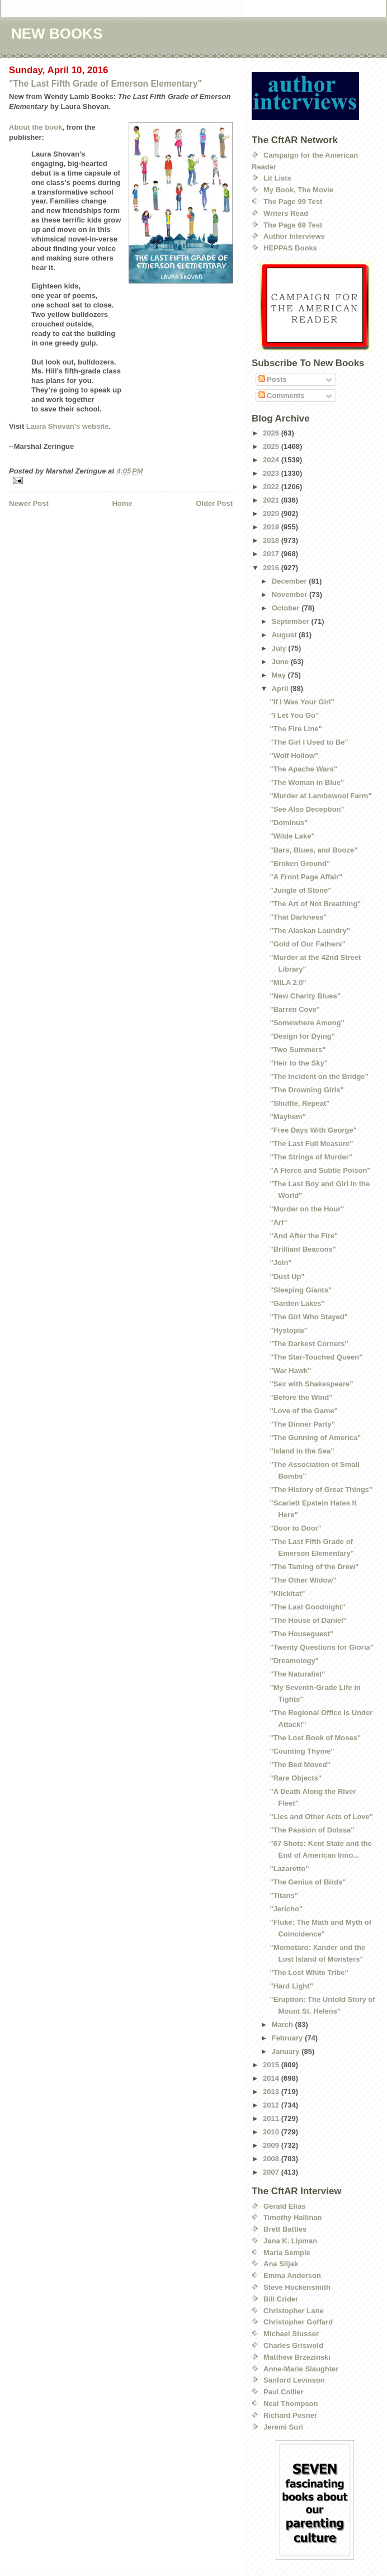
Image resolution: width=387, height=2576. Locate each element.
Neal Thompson (290, 2403)
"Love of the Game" (303, 1411)
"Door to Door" (295, 1528)
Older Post (214, 503)
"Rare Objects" (296, 1778)
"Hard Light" (291, 1986)
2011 (272, 2118)
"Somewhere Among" (307, 1023)
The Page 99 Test (292, 201)
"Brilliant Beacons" (303, 1249)
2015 (272, 2065)
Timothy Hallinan (292, 2217)
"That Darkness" (298, 917)
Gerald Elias (284, 2206)
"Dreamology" (294, 1660)
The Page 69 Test (292, 225)
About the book (35, 127)
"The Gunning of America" (315, 1437)
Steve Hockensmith (297, 2287)
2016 (272, 568)
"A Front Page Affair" (306, 877)
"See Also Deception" (307, 809)
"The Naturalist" (297, 1674)
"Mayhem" (287, 1116)
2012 (272, 2105)
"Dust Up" (287, 1276)
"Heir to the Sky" (298, 1063)
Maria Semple (286, 2252)
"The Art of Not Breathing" (315, 903)
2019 (272, 527)
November (290, 594)
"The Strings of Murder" (311, 1157)
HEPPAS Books (290, 248)
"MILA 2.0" (288, 982)
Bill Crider (280, 2299)
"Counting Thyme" (302, 1751)
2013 (272, 2091)
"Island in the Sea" (302, 1451)
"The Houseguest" (301, 1634)
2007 (272, 2172)
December (290, 581)
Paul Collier (283, 2392)
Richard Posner (290, 2415)
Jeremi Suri (283, 2427)
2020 (272, 513)
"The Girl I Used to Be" (309, 742)
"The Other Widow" (303, 1580)
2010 (272, 2132)
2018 (272, 540)
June (281, 661)
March (283, 2024)
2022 (272, 486)
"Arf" (278, 1222)
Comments (281, 395)
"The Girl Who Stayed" (308, 1317)
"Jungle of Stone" (300, 890)
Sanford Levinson (294, 2380)
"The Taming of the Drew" (314, 1566)
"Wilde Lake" (292, 836)
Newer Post (29, 503)
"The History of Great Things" (321, 1489)
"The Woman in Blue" (307, 782)
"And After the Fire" (304, 1236)
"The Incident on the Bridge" (319, 1076)
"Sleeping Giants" (301, 1290)
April (281, 688)
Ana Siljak (280, 2264)
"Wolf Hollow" (294, 755)
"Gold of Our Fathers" (307, 944)
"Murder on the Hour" (307, 1209)
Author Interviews (294, 236)
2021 (272, 500)
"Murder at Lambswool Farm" (320, 796)
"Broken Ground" (300, 863)
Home (122, 503)
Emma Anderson (292, 2275)
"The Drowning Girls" (306, 1090)
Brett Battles (284, 2229)
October (286, 608)
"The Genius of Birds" (308, 1882)
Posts (272, 379)
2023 (272, 473)
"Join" (280, 1262)
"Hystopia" (288, 1330)
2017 (272, 554)
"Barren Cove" (295, 1009)
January (286, 2051)
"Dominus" (289, 822)
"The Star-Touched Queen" (316, 1357)
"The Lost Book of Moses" (315, 1738)
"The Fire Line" (296, 728)
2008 (272, 2158)
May (280, 675)
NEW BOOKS (56, 33)
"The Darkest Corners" (309, 1343)
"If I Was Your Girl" (302, 702)
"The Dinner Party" (302, 1424)
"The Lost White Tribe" (309, 1972)
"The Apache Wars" (303, 769)
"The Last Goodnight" (307, 1607)
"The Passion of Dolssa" (312, 1830)
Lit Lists (277, 178)
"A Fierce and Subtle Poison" (320, 1170)
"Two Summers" (297, 1049)
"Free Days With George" (313, 1130)
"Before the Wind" (301, 1397)
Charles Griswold (293, 2345)
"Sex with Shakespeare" (311, 1384)
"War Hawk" (290, 1370)
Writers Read (285, 213)
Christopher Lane (293, 2311)
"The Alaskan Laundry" (310, 930)
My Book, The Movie (298, 190)
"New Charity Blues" (305, 996)
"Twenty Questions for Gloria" (321, 1647)
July (280, 648)
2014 (272, 2078)
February (288, 2038)
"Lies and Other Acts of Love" (321, 1816)
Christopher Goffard (298, 2322)
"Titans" (284, 1895)
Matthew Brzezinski (297, 2357)
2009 (272, 2145)
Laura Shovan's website (67, 426)
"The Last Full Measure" (311, 1143)
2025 (272, 446)
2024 (272, 460)
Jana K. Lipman (290, 2241)
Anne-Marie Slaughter (300, 2369)
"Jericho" (286, 1909)
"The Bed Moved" (300, 1764)
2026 (272, 433)
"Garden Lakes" (297, 1303)
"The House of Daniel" (308, 1620)
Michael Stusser (291, 2333)
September (292, 621)
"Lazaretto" (289, 1868)
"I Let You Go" (294, 715)
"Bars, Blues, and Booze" (313, 850)
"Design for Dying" (302, 1036)
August (285, 635)
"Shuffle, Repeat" (299, 1103)
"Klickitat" (287, 1593)
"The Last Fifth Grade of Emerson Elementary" (105, 83)
